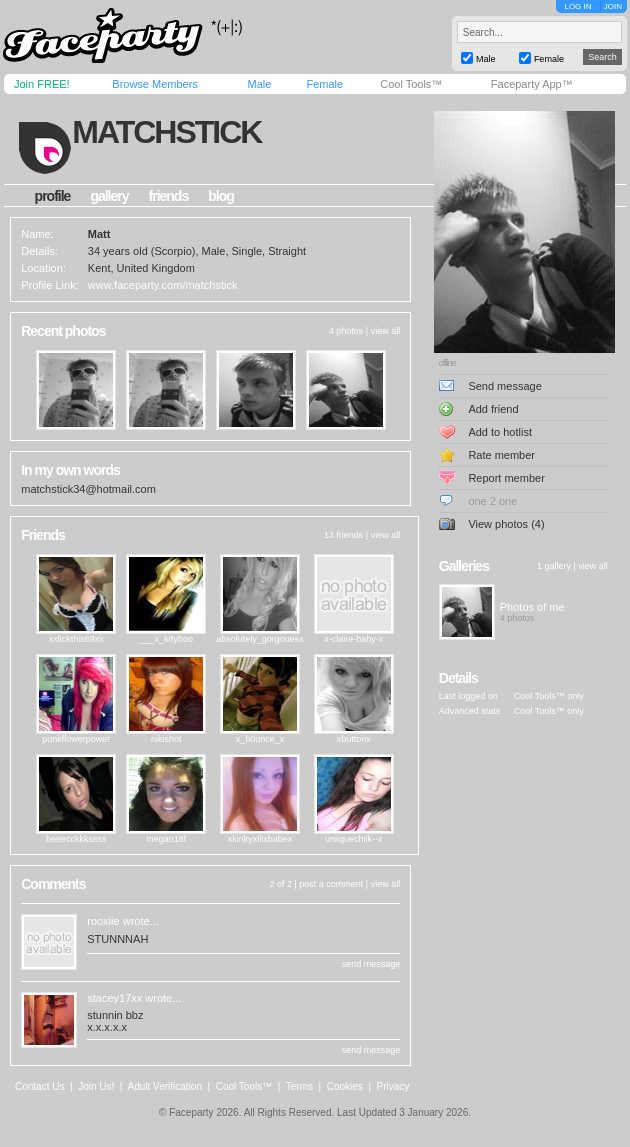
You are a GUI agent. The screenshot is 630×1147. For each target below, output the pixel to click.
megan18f (166, 839)
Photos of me (532, 607)
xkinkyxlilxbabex (260, 839)
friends (169, 196)
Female (324, 84)
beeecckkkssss (76, 839)
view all (386, 331)
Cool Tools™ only (549, 696)
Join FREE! (42, 84)
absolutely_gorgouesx (260, 639)
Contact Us (39, 1086)
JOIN (613, 6)
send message (371, 964)
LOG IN (577, 6)
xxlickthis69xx (76, 639)
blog (221, 196)
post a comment (331, 884)
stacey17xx (114, 998)
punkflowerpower (76, 739)
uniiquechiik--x (354, 839)
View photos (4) (506, 524)
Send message (504, 386)
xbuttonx (354, 739)
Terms (299, 1086)
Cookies (345, 1086)
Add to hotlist (500, 432)
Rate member (501, 455)
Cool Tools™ (411, 84)
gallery (109, 196)
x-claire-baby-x (353, 639)
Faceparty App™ (532, 84)
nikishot (166, 739)
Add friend (493, 409)
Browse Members (155, 84)
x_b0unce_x (260, 739)
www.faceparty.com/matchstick (163, 285)
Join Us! (96, 1086)
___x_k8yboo (166, 639)
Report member (506, 478)
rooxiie (103, 921)
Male (259, 84)
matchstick (166, 132)
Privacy (393, 1086)
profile (53, 196)
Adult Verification (164, 1086)
